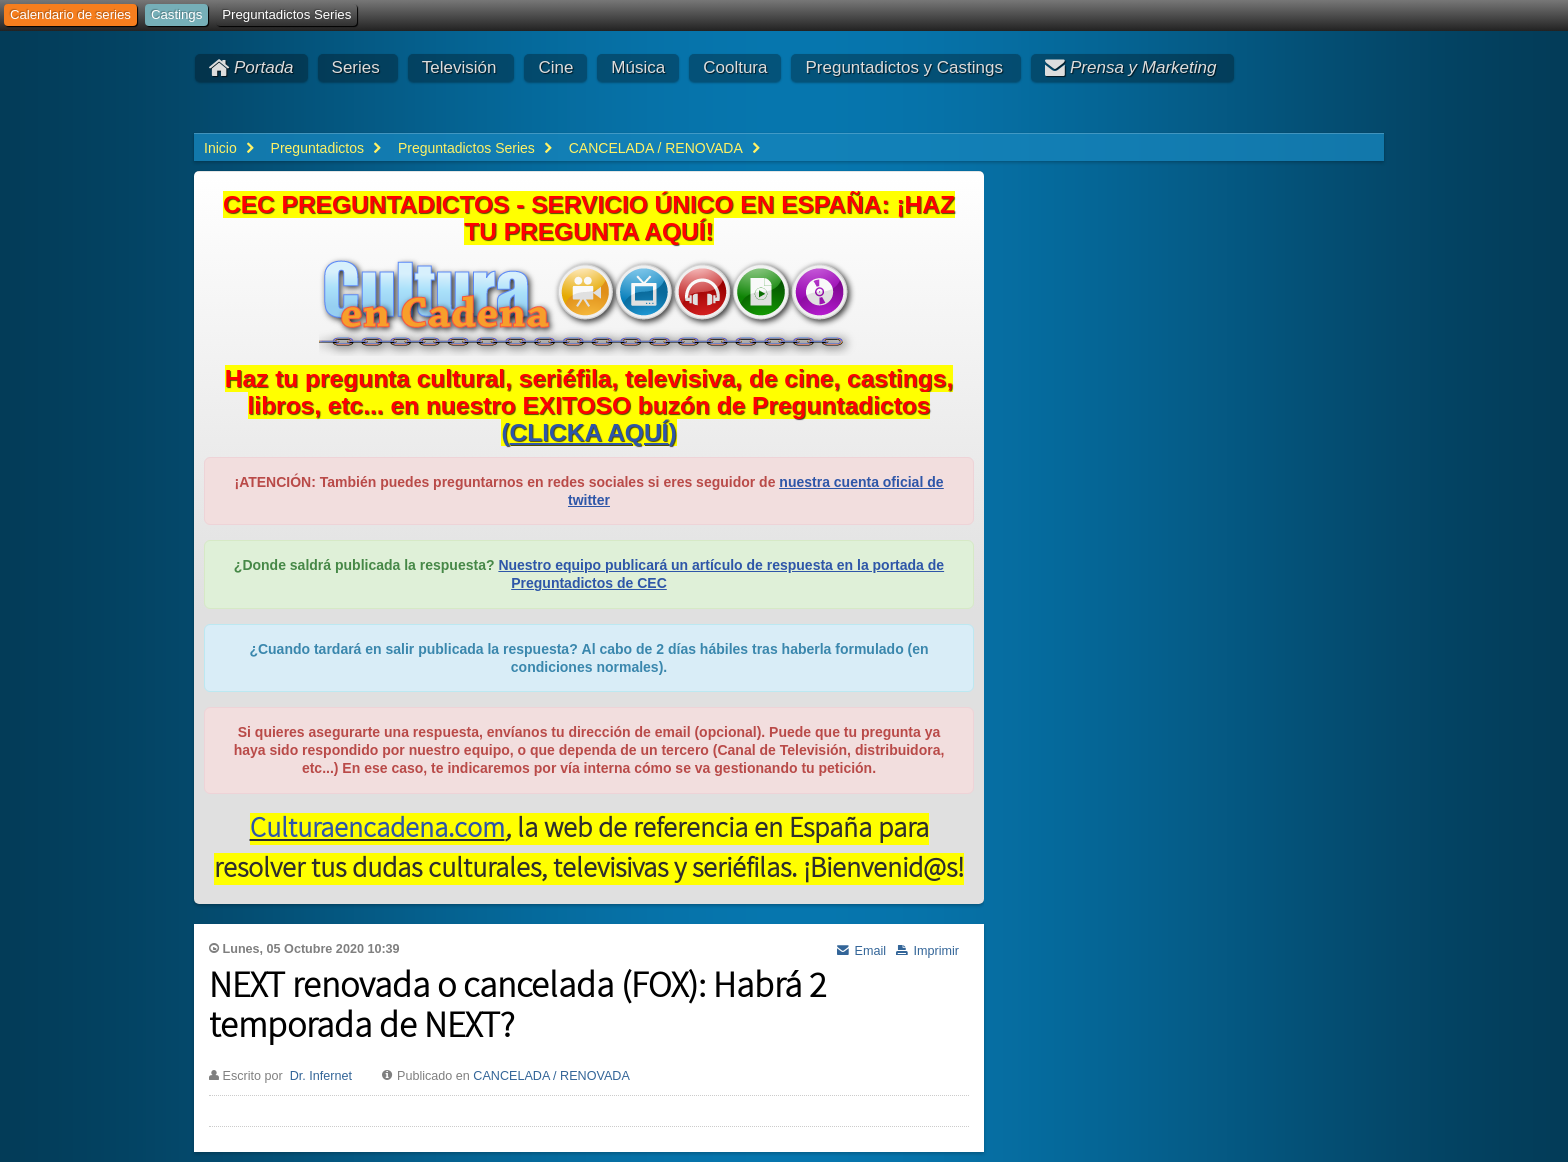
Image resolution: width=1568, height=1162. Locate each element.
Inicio (220, 148)
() (588, 432)
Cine (555, 67)
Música (638, 67)
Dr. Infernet (321, 1076)
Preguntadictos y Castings (904, 67)
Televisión (459, 67)
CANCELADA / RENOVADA (551, 1076)
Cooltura (735, 67)
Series (356, 67)
